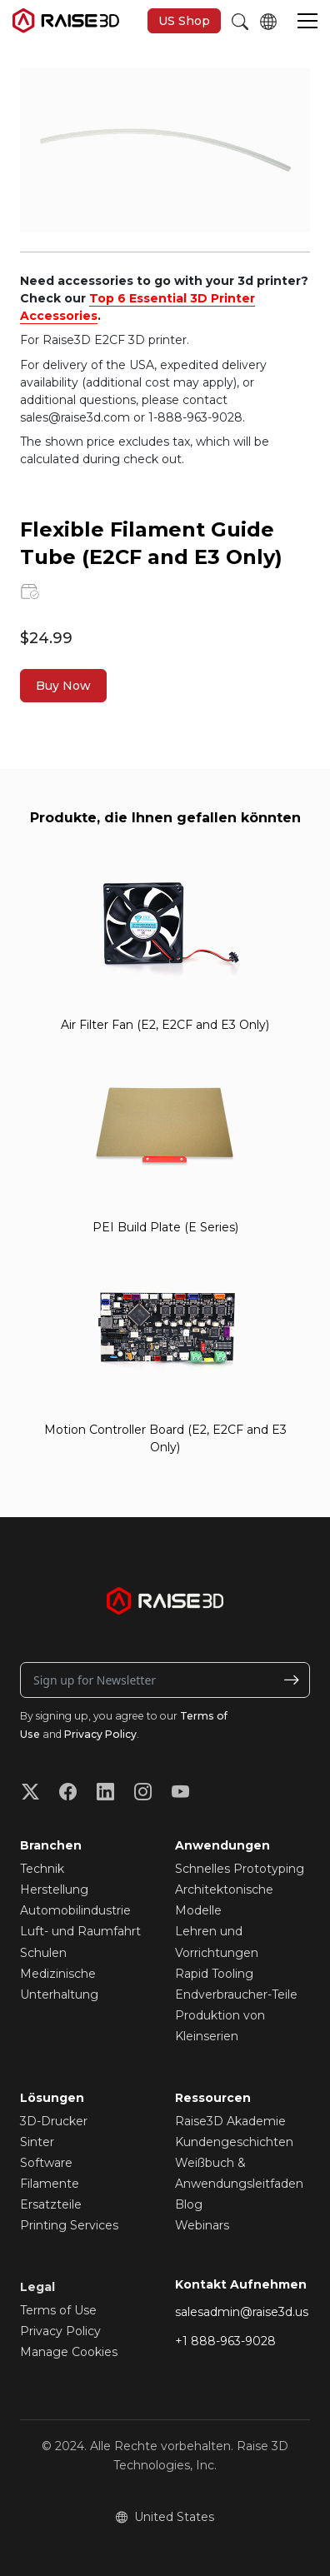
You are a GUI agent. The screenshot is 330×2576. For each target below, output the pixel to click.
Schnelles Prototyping (239, 1868)
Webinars (202, 2225)
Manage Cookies (69, 2351)
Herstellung (54, 1889)
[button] (308, 22)
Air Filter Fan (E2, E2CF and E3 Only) (165, 1024)
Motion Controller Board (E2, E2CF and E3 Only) (165, 1438)
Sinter (37, 2141)
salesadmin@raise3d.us (241, 2311)
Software (46, 2162)
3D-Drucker (54, 2121)
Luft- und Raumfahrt (80, 1931)
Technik (42, 1868)
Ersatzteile (51, 2204)
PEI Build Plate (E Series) (165, 1227)
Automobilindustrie (75, 1910)
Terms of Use (58, 2310)
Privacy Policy (100, 1734)
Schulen (43, 1952)
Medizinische (58, 1973)
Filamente (49, 2183)
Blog (188, 2204)
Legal (37, 2286)
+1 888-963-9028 (225, 2341)
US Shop (184, 20)
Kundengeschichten (234, 2141)
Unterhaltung (59, 1994)
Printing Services (69, 2225)
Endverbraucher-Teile (236, 1994)
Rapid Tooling (214, 1973)
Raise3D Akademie (230, 2121)
